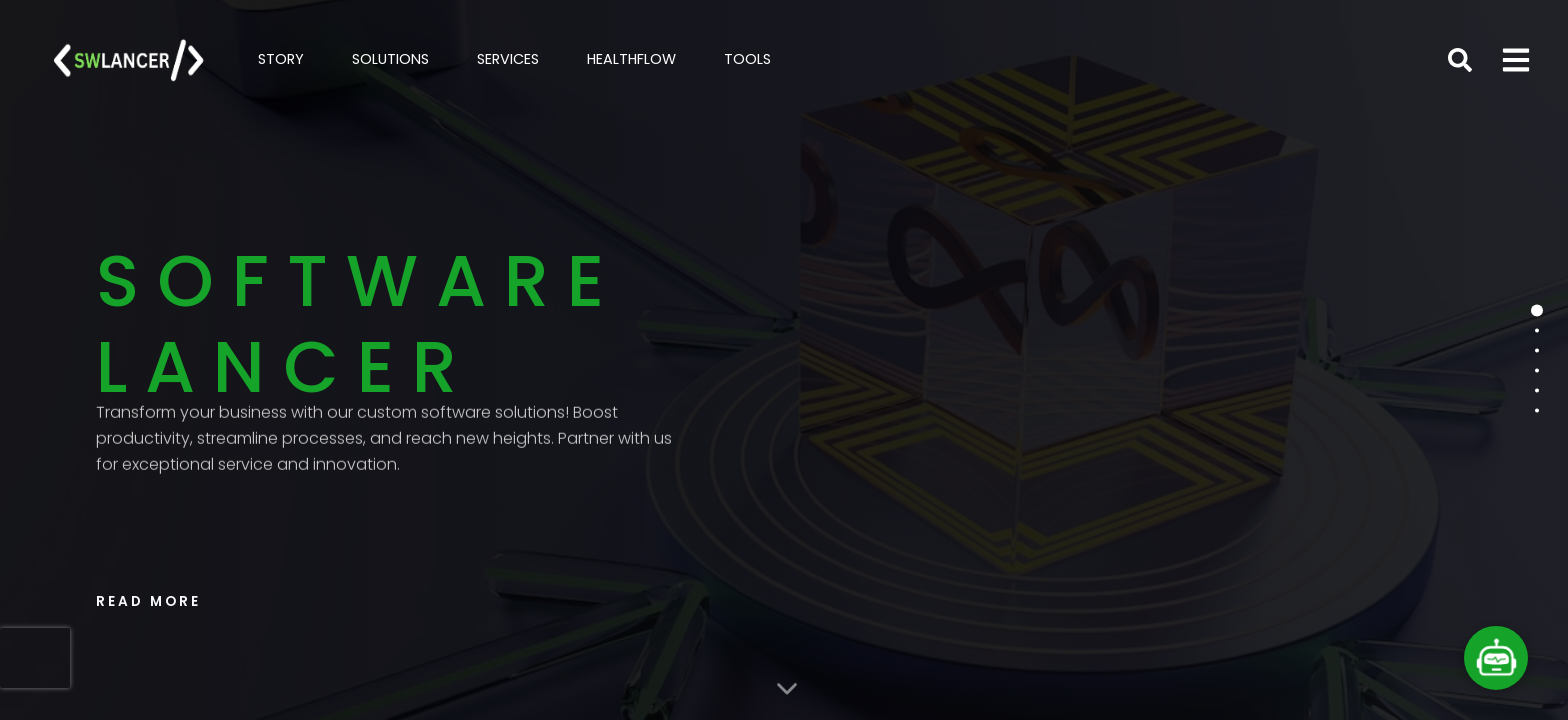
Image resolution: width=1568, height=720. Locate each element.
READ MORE (148, 601)
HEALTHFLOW (631, 59)
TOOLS (747, 59)
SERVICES (508, 59)
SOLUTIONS (390, 59)
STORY (281, 59)
